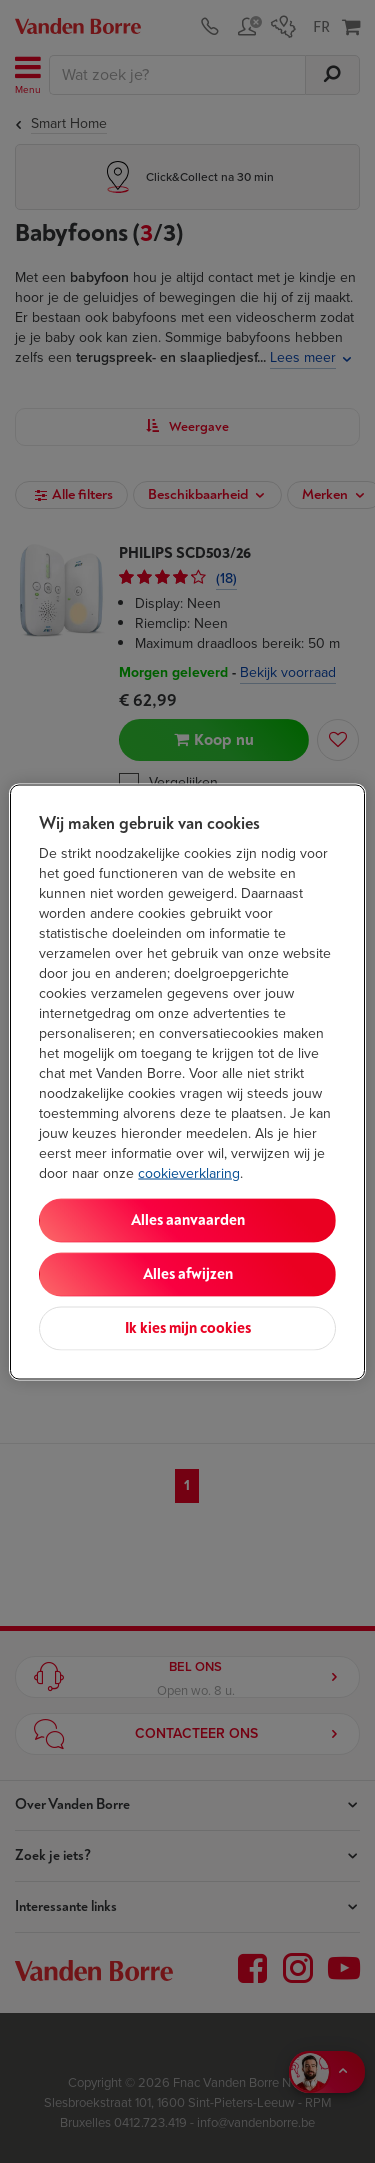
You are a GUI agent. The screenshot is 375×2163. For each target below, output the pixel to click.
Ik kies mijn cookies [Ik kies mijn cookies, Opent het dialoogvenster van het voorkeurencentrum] (188, 1327)
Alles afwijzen (188, 1273)
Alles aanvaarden (188, 1219)
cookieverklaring (189, 1172)
